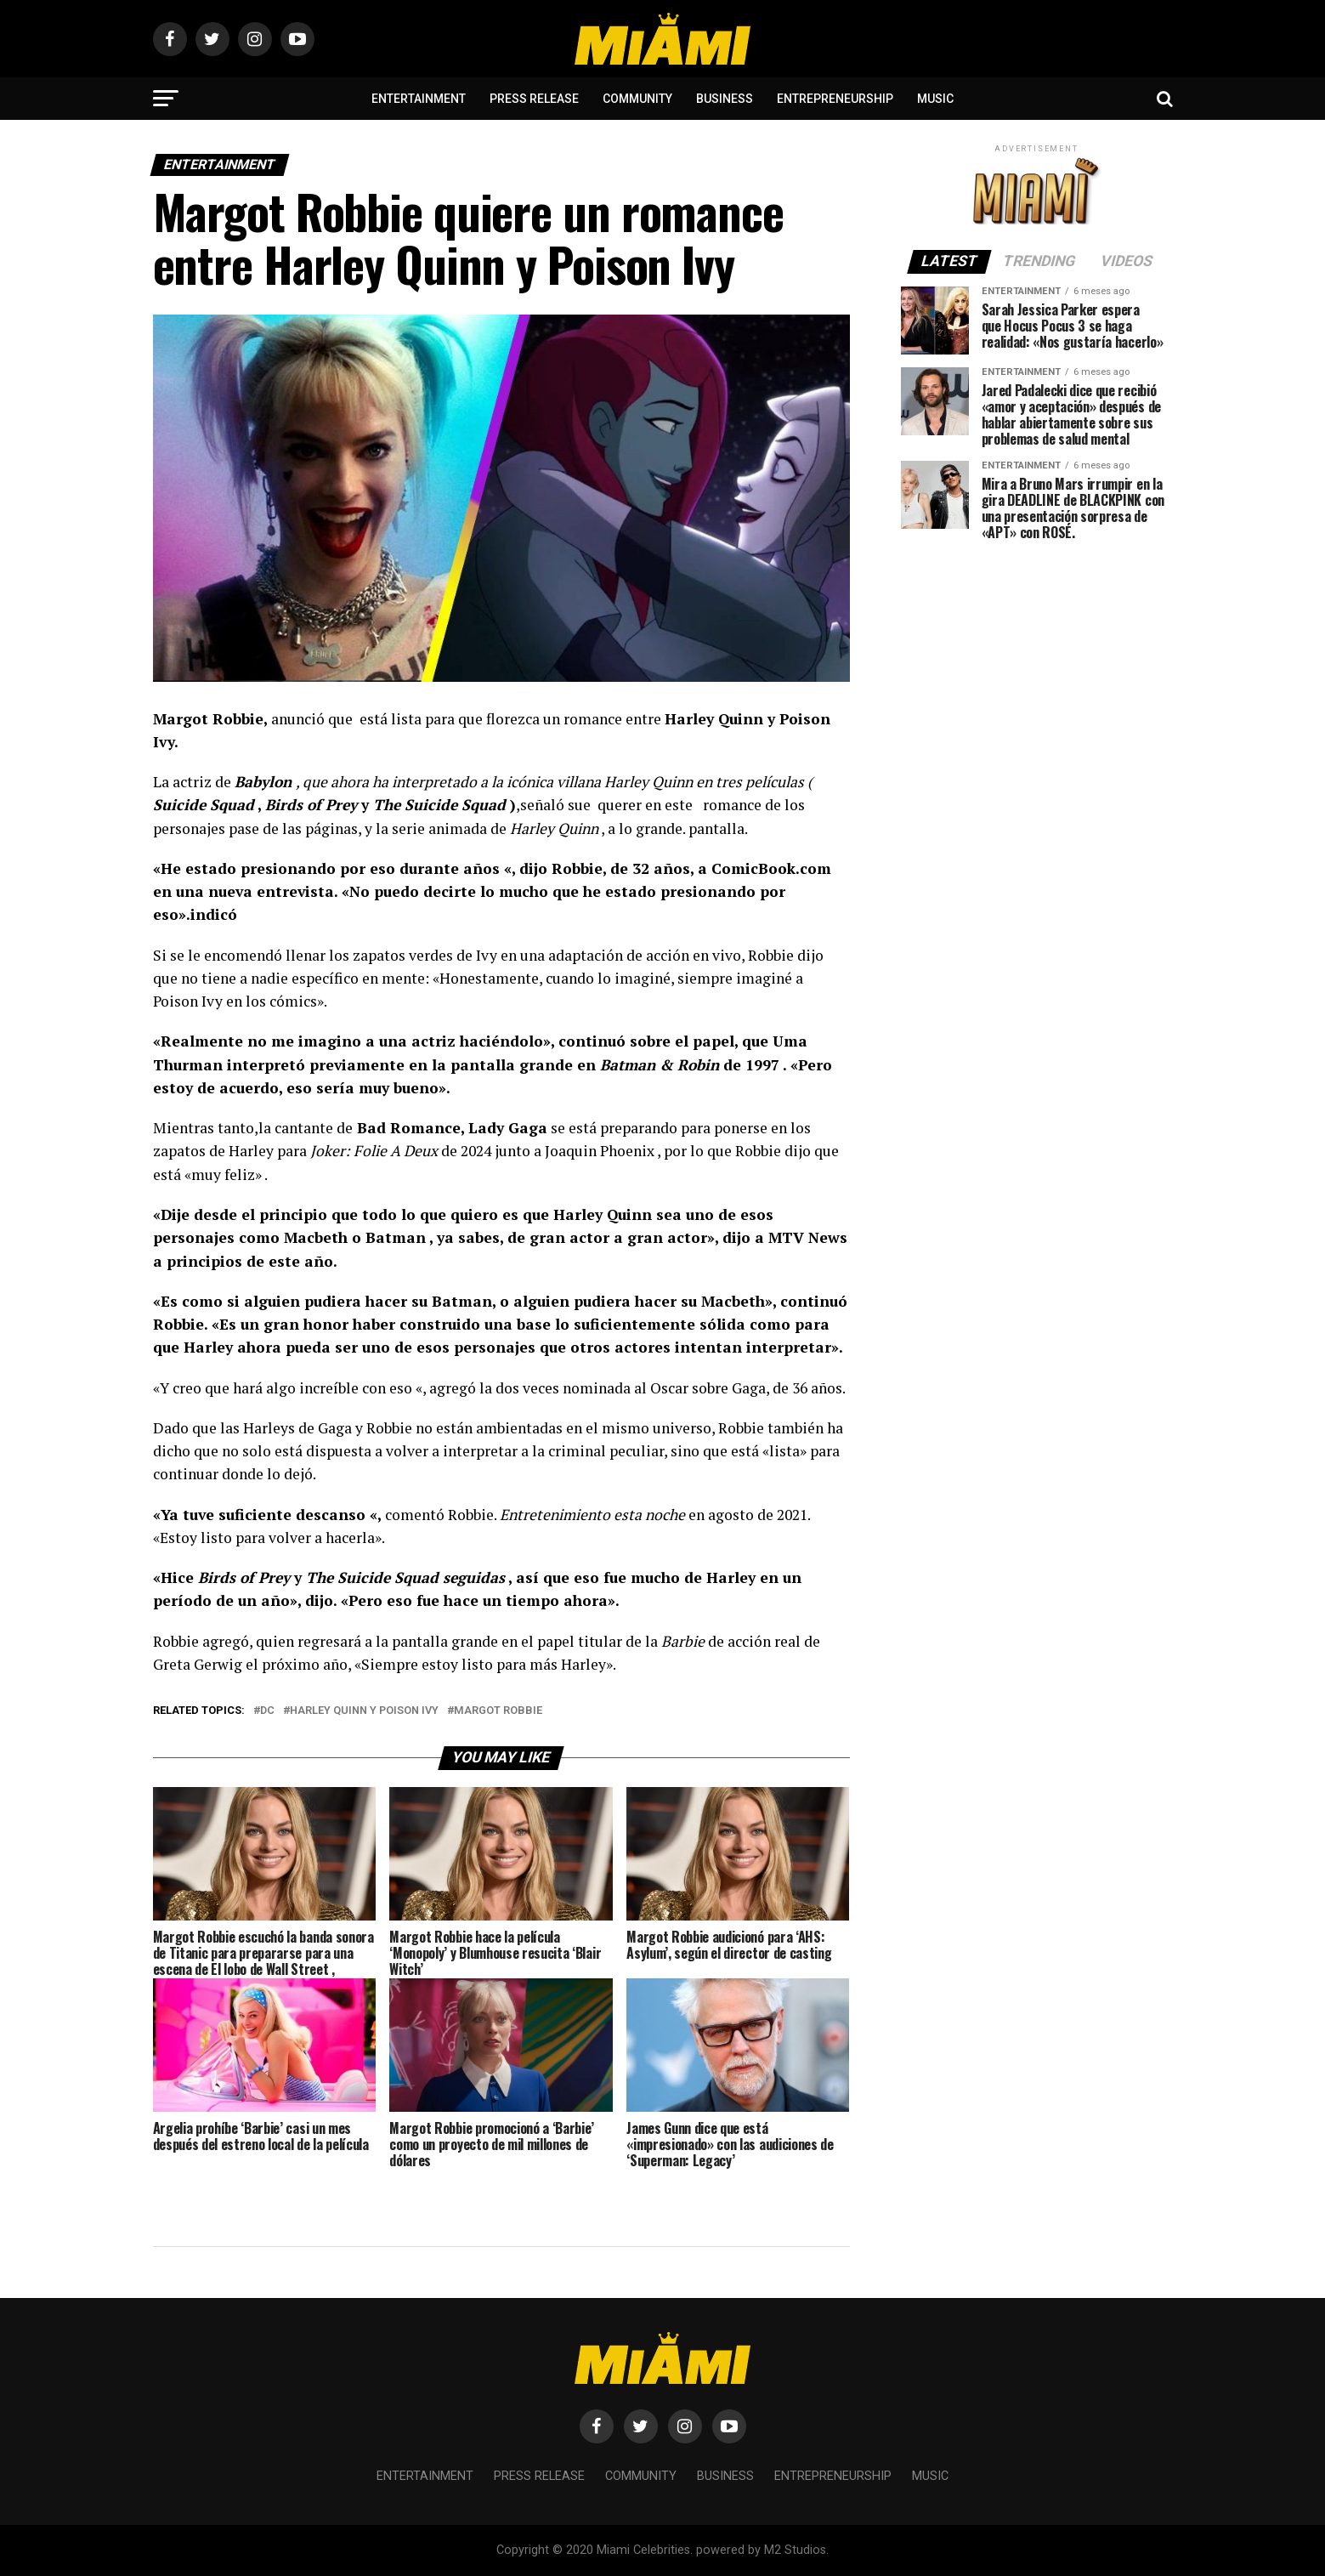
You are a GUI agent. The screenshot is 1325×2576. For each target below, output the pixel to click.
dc (267, 1710)
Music (935, 98)
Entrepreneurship (835, 98)
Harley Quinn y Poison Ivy (364, 1710)
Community (637, 98)
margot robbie (498, 1710)
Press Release (534, 98)
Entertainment (418, 98)
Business (724, 98)
